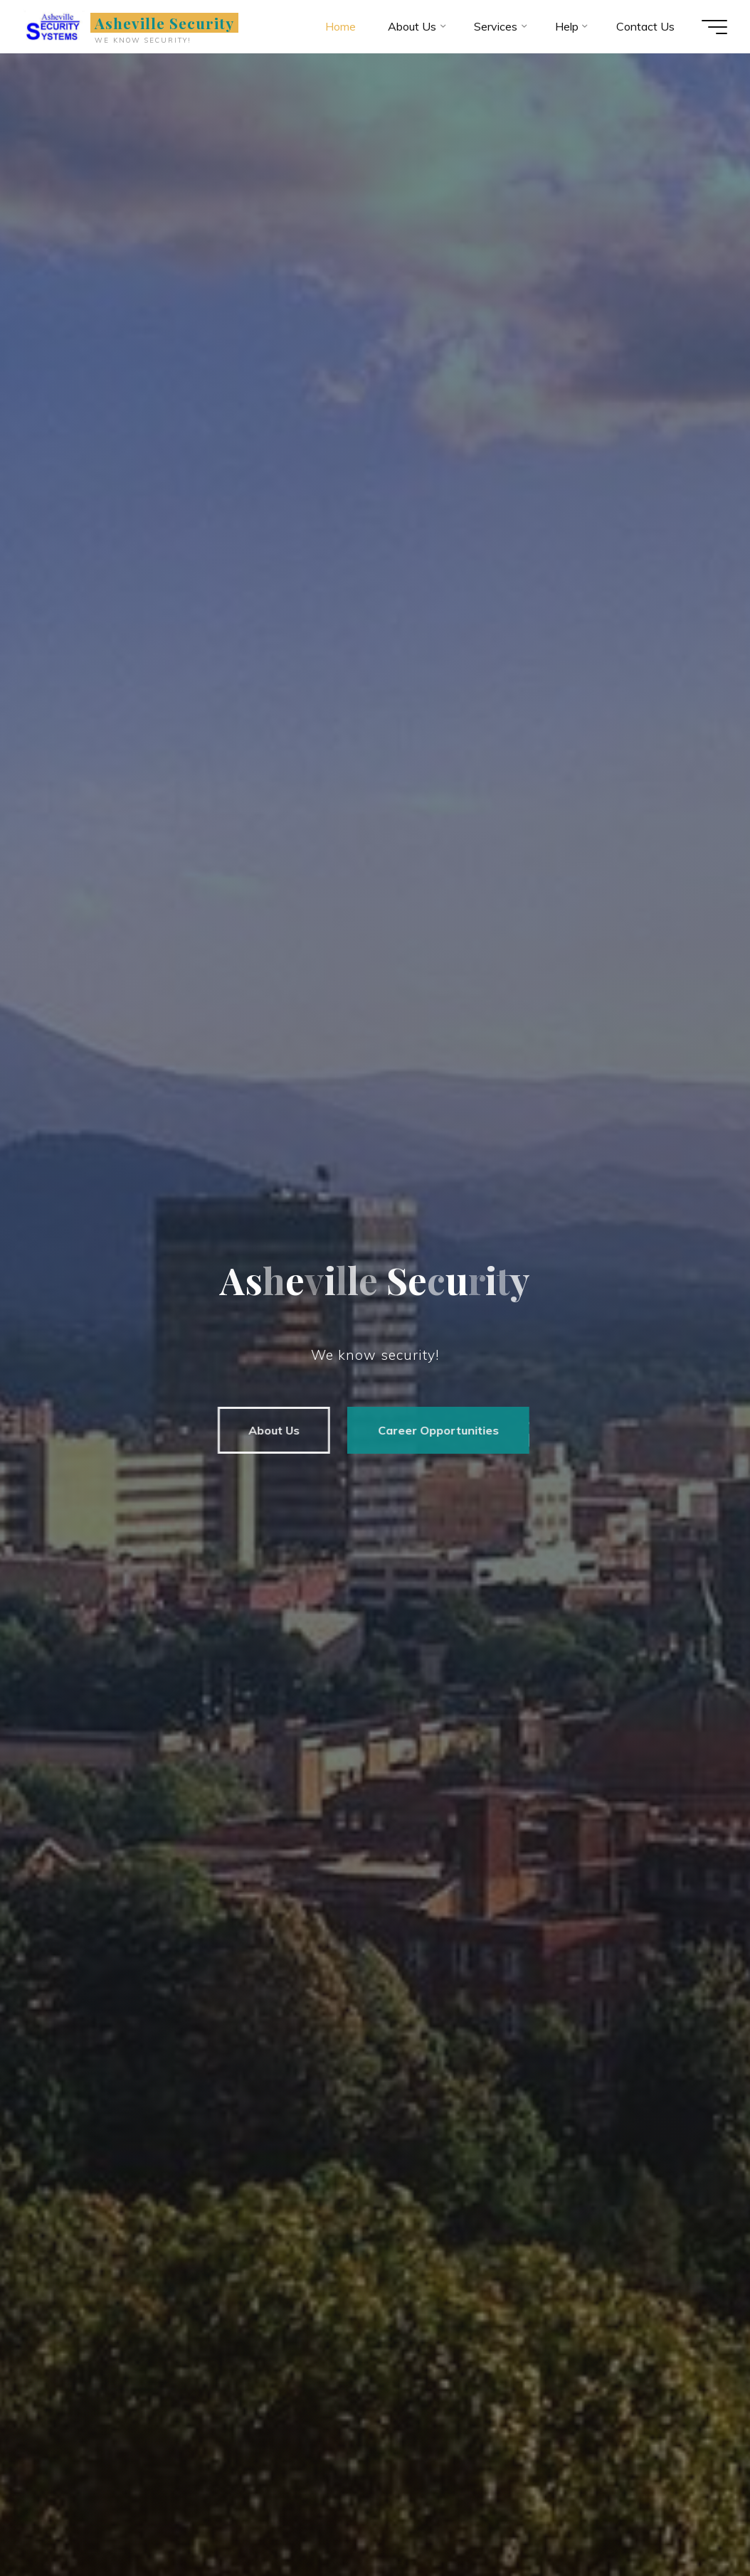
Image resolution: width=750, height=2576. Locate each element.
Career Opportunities (429, 1430)
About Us (265, 1430)
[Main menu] (714, 27)
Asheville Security (165, 23)
